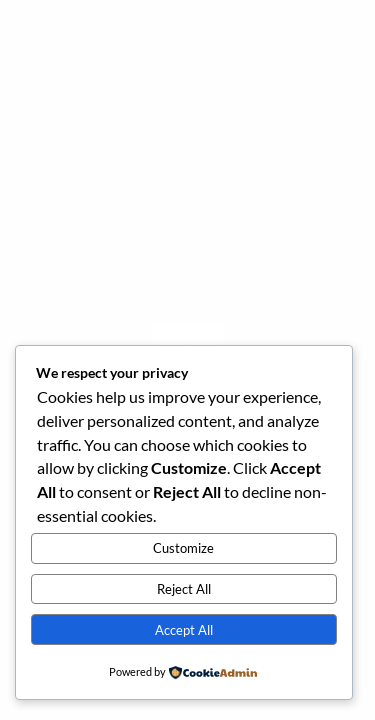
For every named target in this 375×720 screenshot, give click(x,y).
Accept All (184, 630)
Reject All (184, 589)
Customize (183, 548)
